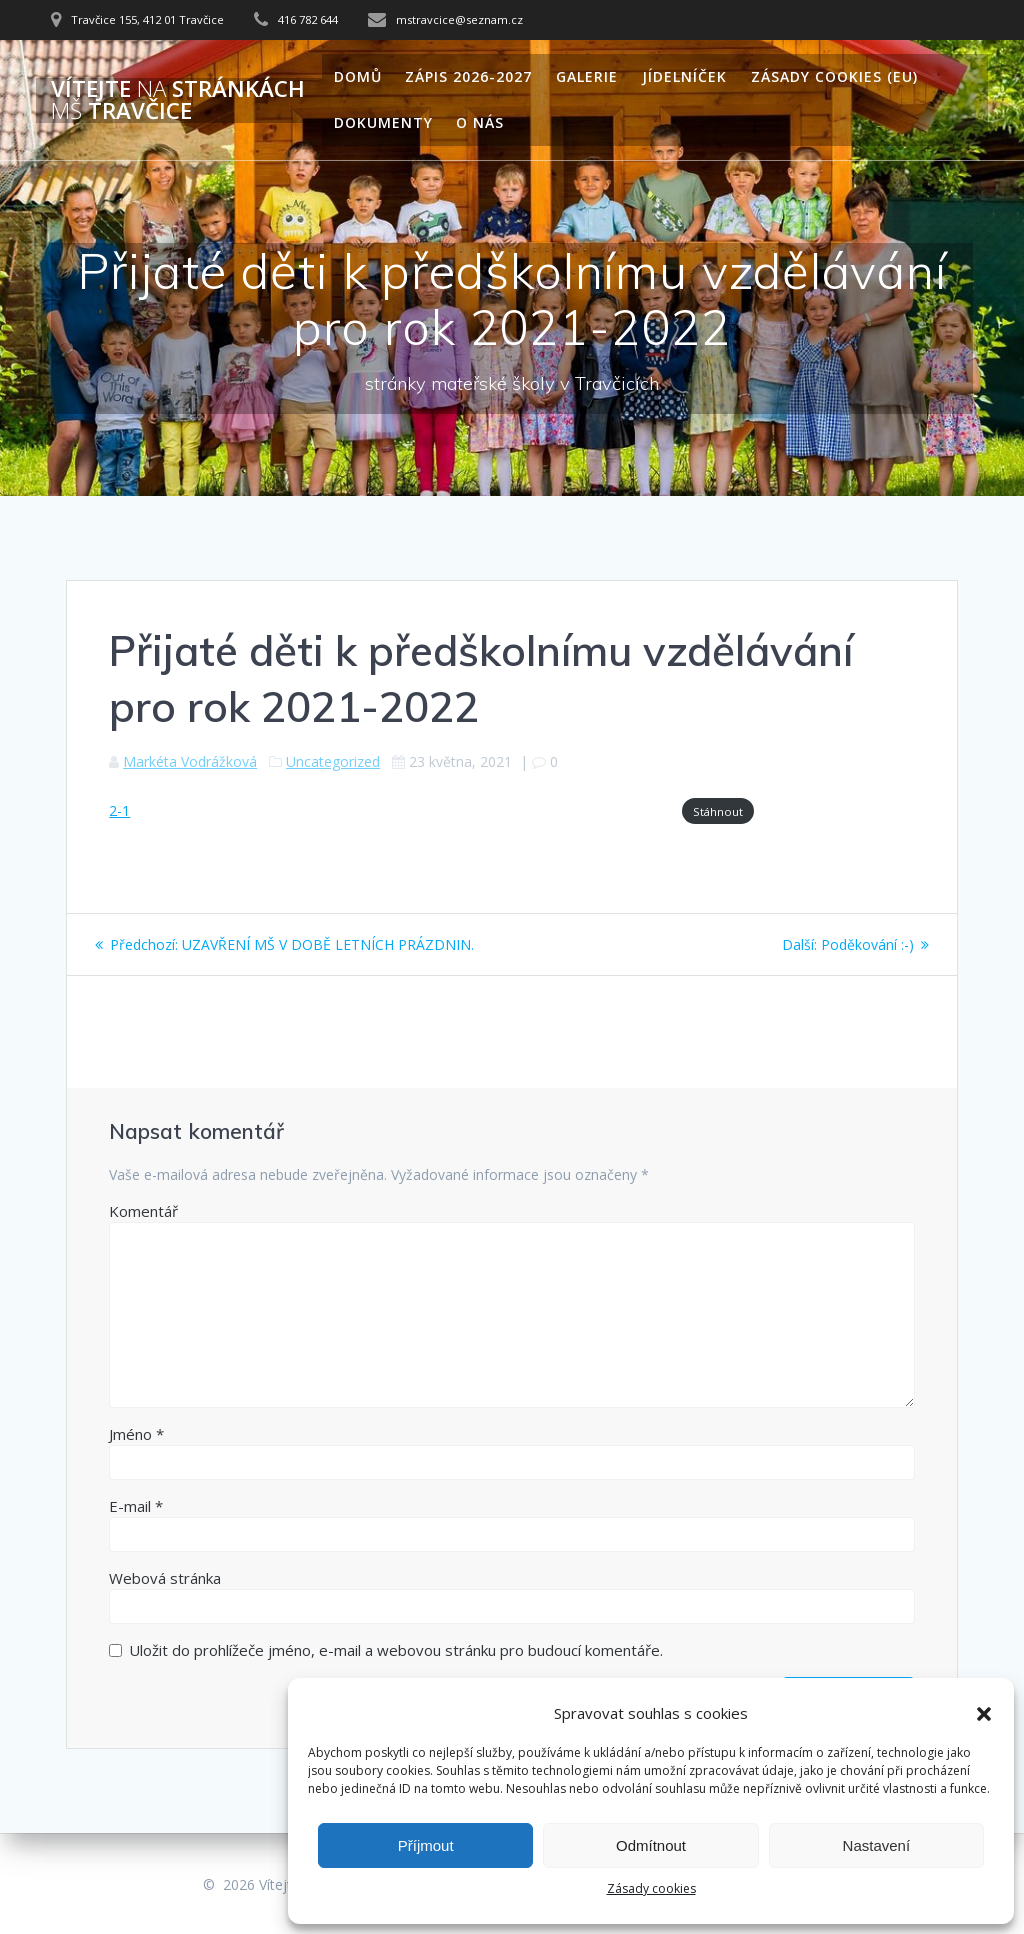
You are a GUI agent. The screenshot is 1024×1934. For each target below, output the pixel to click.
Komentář (143, 1211)
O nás (480, 122)
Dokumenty (383, 122)
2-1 (119, 810)
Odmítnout (651, 1845)
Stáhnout (718, 811)
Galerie (587, 76)
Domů (358, 76)
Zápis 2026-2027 (468, 76)
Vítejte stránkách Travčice (178, 100)
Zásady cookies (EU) (834, 76)
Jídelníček (684, 76)
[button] (984, 1714)
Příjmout (426, 1845)
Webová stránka (165, 1578)
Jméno (136, 1434)
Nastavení (877, 1845)
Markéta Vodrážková (190, 761)
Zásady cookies (651, 1888)
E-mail (136, 1506)
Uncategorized (333, 761)
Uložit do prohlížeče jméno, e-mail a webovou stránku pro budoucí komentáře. (396, 1650)
